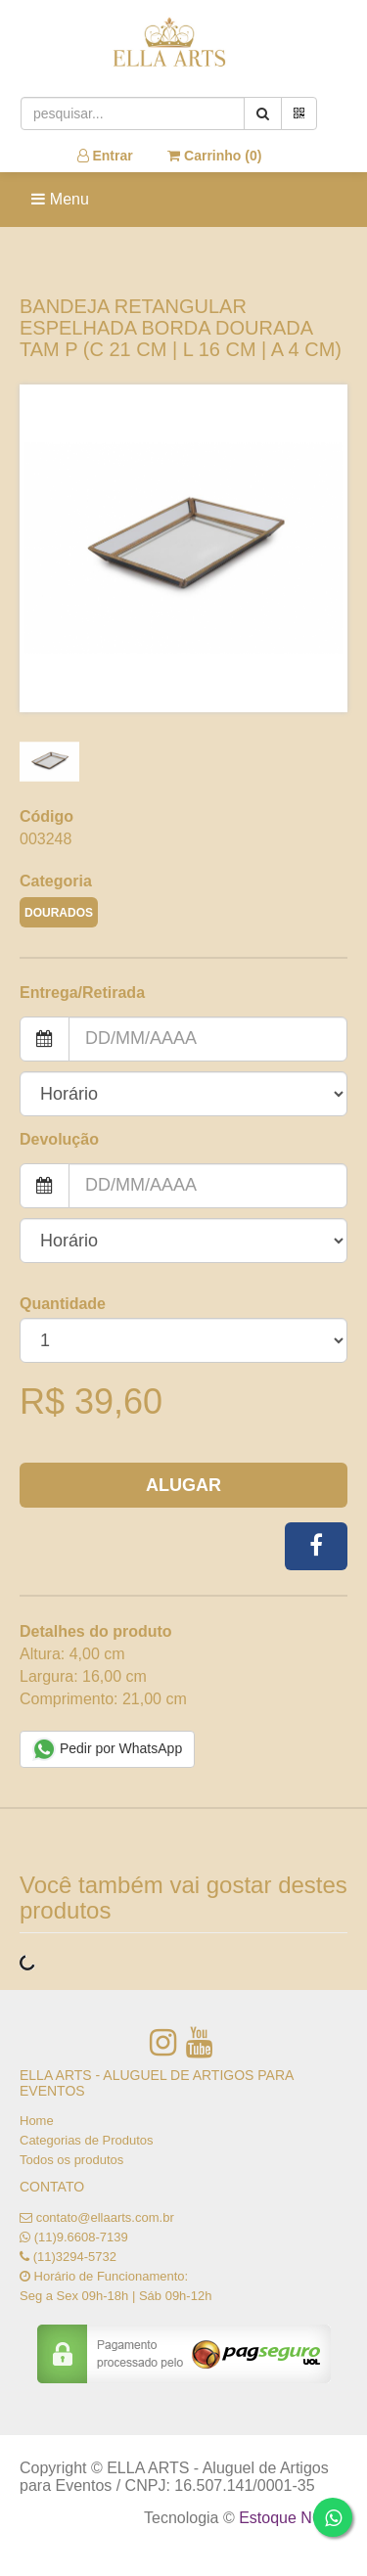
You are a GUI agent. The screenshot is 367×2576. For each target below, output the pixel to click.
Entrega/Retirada (82, 992)
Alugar (183, 1485)
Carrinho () (214, 155)
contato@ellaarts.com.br (105, 2217)
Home (37, 2120)
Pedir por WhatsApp (107, 1749)
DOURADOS (58, 913)
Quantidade (63, 1303)
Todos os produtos (71, 2159)
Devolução (59, 1139)
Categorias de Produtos (87, 2140)
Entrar (105, 155)
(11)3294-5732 (74, 2256)
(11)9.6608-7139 (81, 2237)
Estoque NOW (288, 2517)
